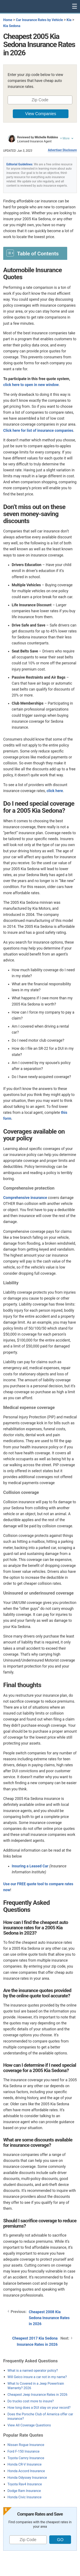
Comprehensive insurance (25, 1198)
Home (7, 20)
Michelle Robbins (46, 137)
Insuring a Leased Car (30, 1866)
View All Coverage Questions (29, 2425)
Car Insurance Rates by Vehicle (39, 20)
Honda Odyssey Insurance (27, 2478)
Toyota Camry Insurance (25, 2458)
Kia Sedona (11, 26)
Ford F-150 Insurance (23, 2451)
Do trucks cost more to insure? (30, 2401)
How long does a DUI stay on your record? (39, 2408)
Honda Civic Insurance (24, 2497)
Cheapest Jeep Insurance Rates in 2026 (37, 2395)
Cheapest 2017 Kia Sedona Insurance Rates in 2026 (35, 2341)
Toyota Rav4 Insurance (24, 2484)
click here (55, 791)
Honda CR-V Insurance (24, 2464)
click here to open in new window (31, 385)
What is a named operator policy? (32, 2371)
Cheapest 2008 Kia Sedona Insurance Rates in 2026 (49, 2318)
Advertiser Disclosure (62, 150)
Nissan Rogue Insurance (25, 2445)
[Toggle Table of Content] (35, 253)
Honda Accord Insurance (26, 2471)
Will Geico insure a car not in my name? (37, 2377)
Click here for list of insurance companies (38, 430)
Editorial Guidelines (19, 164)
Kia (69, 20)
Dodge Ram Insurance (24, 2491)
